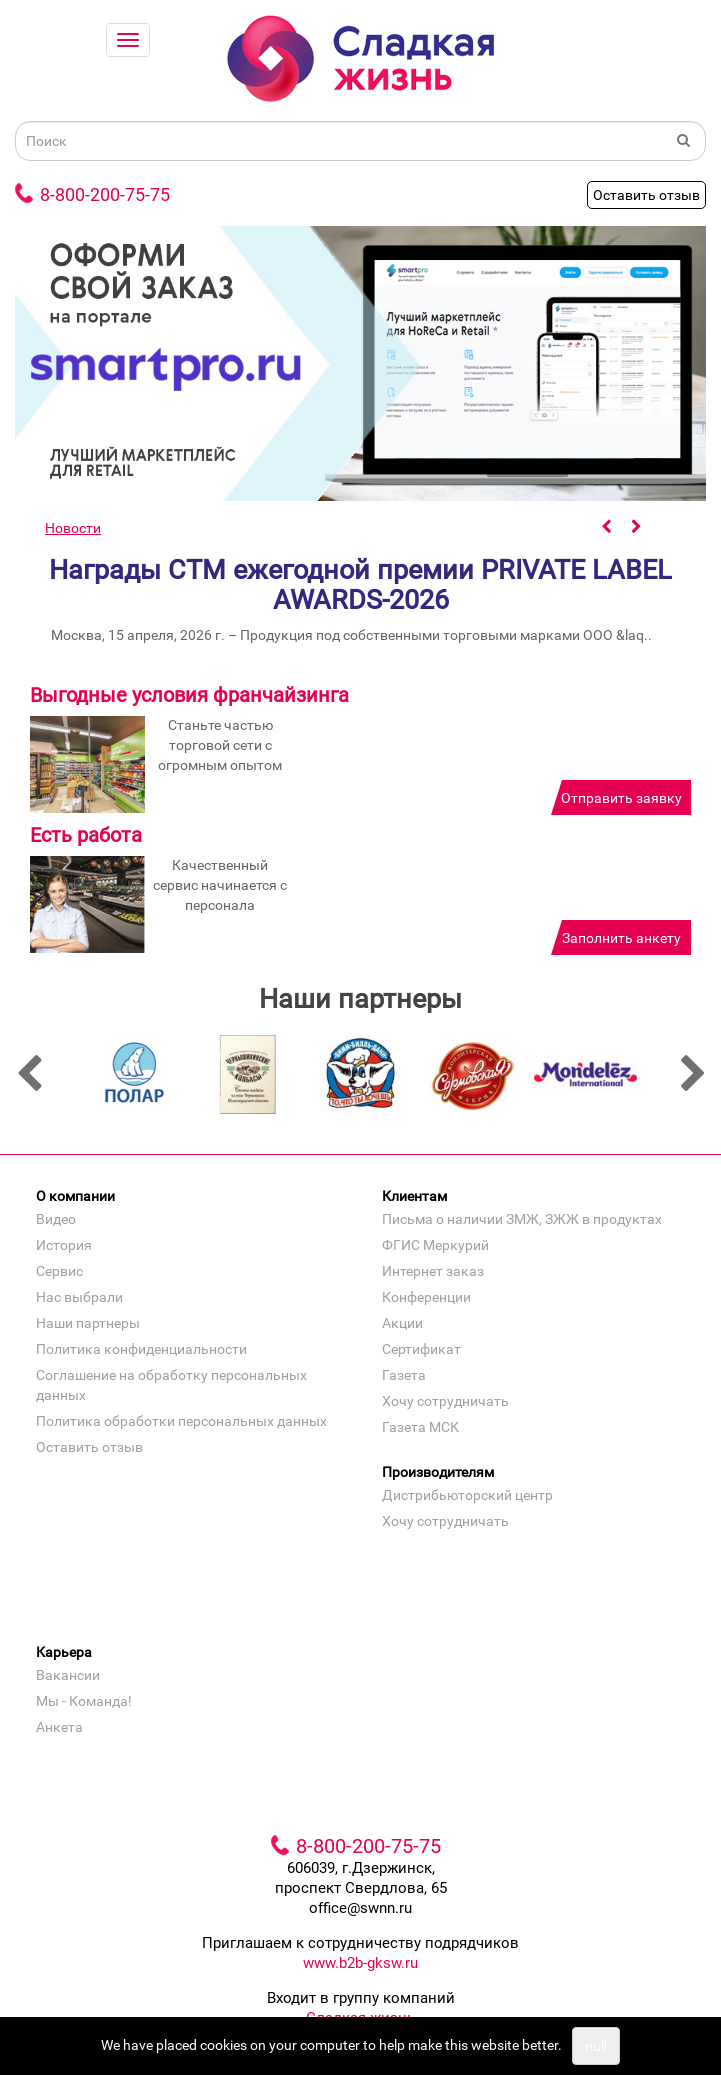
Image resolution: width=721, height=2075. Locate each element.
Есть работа (86, 835)
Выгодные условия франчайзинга (189, 695)
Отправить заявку (621, 798)
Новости (73, 528)
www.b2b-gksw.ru (360, 1969)
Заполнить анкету (621, 938)
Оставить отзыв (646, 195)
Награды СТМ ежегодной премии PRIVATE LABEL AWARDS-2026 (360, 585)
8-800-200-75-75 (105, 194)
